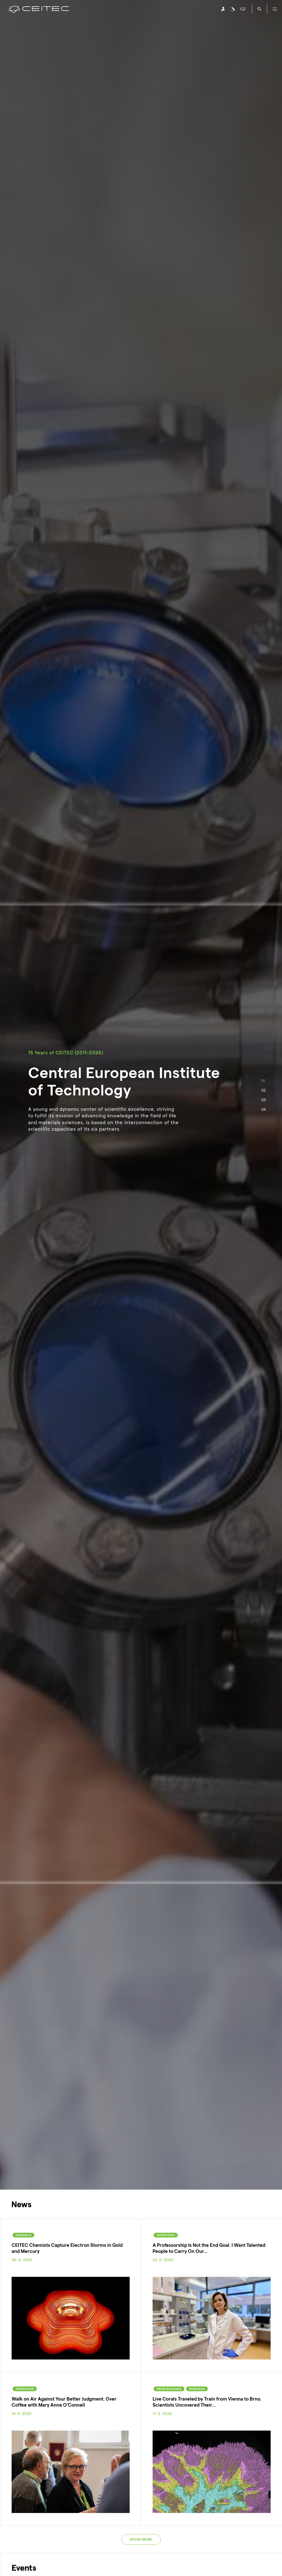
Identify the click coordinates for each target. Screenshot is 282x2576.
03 (263, 1099)
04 (263, 1109)
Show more (141, 2539)
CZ (242, 8)
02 (263, 1090)
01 (263, 1080)
